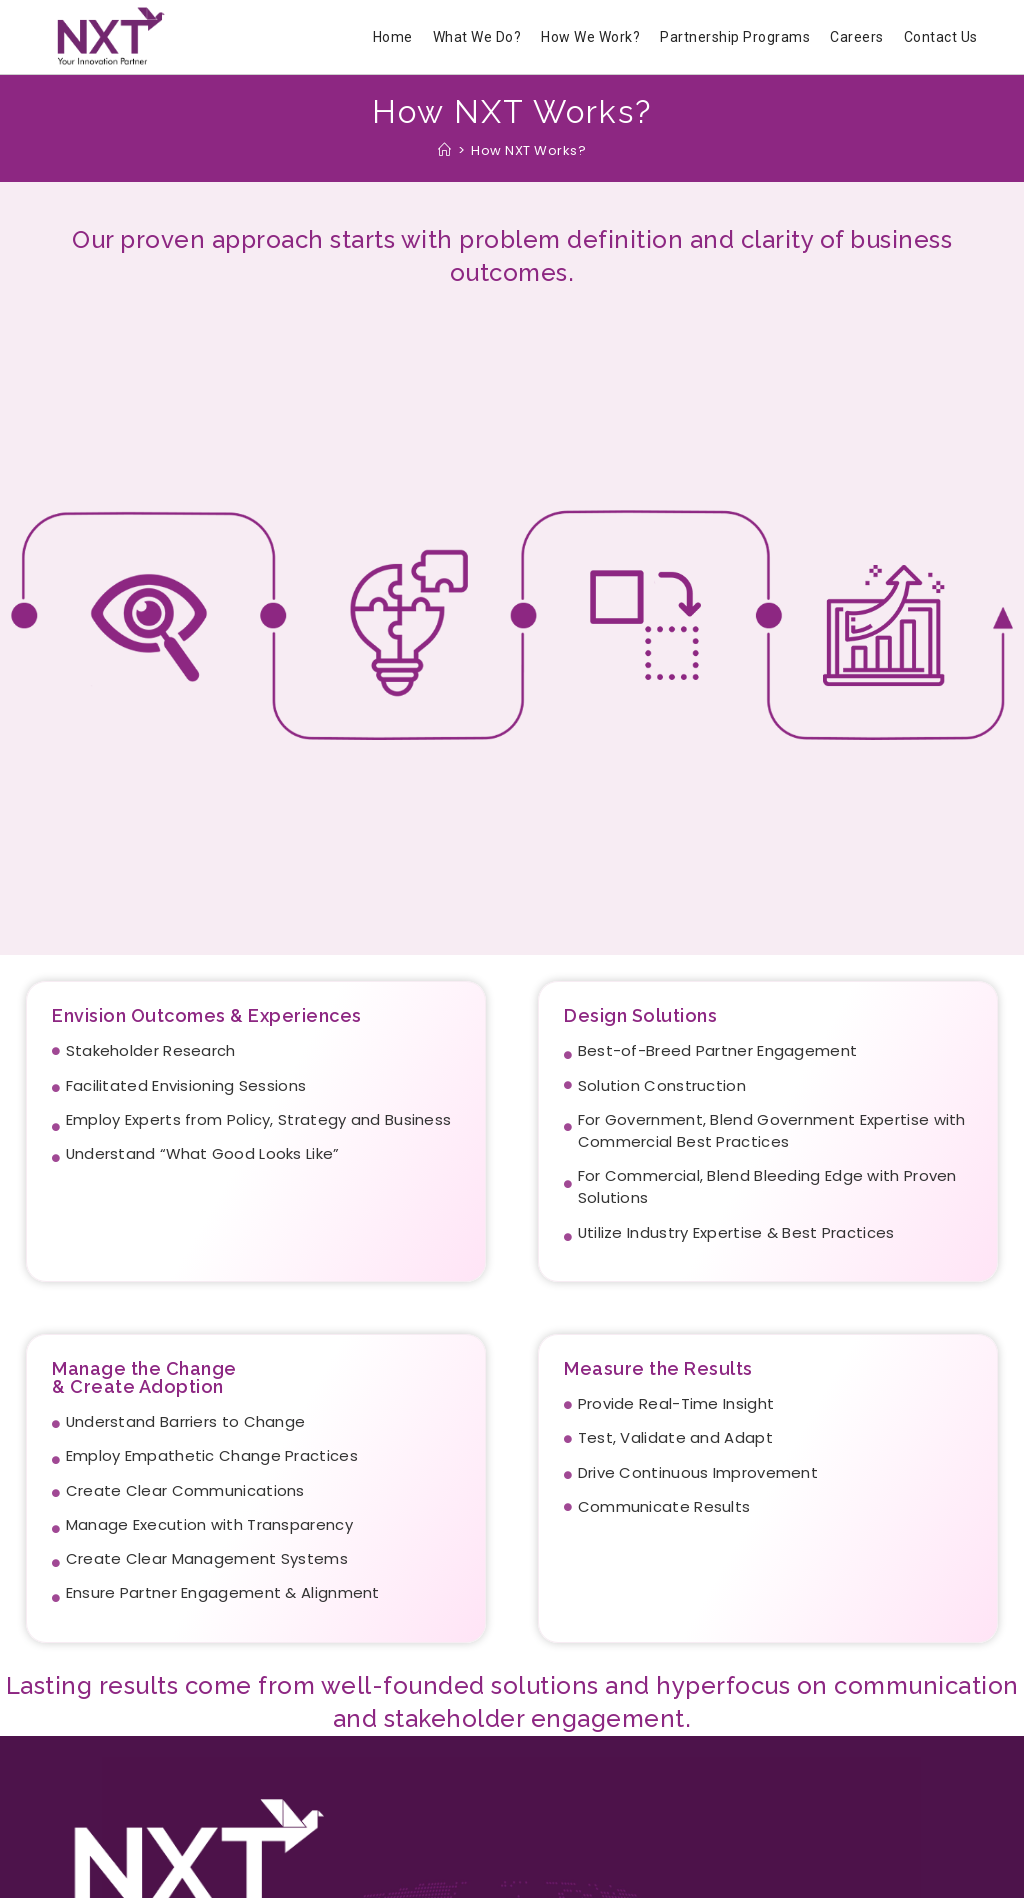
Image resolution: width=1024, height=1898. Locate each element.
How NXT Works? (528, 150)
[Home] (445, 150)
